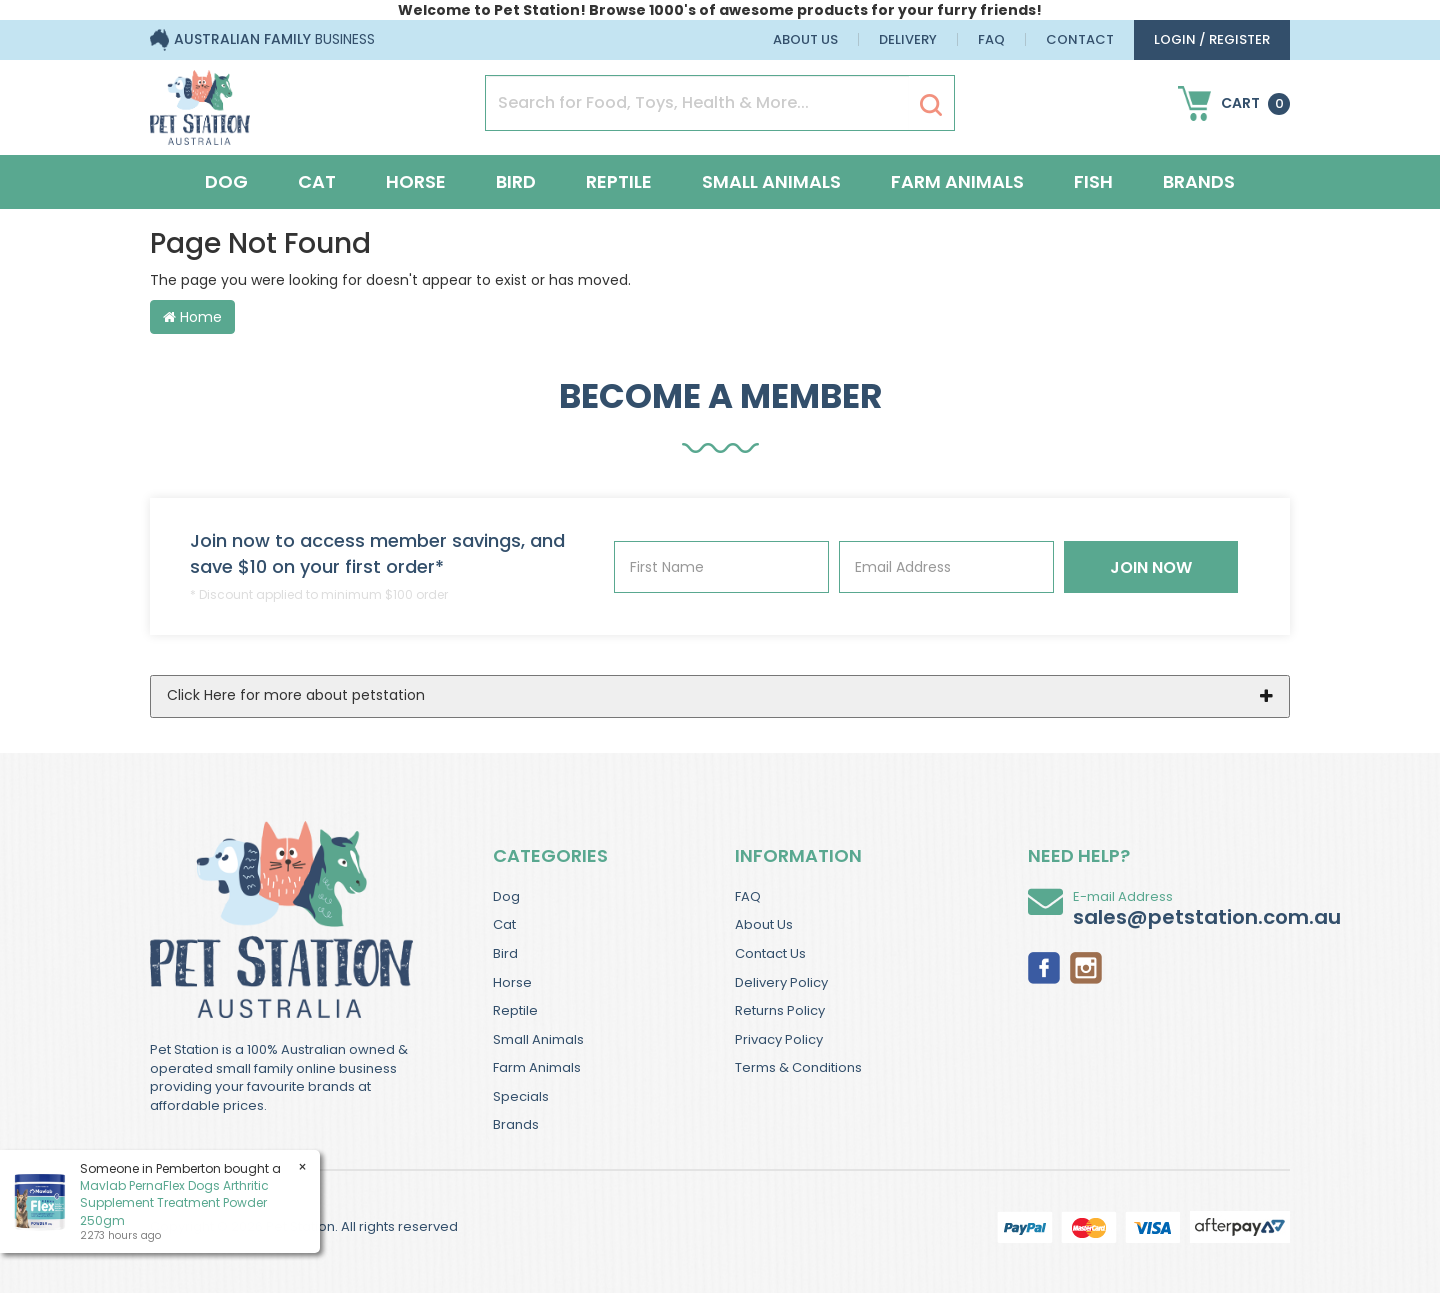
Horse (416, 181)
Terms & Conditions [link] (798, 1067)
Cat (317, 181)
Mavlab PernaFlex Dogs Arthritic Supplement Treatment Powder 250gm (173, 1202)
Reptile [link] (515, 1010)
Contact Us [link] (770, 953)
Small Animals (771, 181)
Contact (1080, 39)
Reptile (619, 181)
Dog (226, 181)
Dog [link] (506, 896)
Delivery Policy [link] (781, 982)
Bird (516, 181)
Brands (1199, 181)
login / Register (1212, 39)
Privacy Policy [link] (779, 1039)
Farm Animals (957, 181)
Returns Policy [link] (780, 1010)
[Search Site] (931, 104)
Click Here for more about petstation (296, 695)
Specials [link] (521, 1096)
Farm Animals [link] (537, 1067)
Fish (1093, 181)
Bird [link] (505, 953)
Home (192, 317)
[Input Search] (697, 103)
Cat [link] (504, 924)
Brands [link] (516, 1124)
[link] (1044, 966)
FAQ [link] (748, 896)
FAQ (991, 39)
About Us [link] (764, 924)
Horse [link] (512, 982)
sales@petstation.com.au (1207, 917)
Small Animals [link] (538, 1039)
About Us (805, 39)
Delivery (908, 39)
